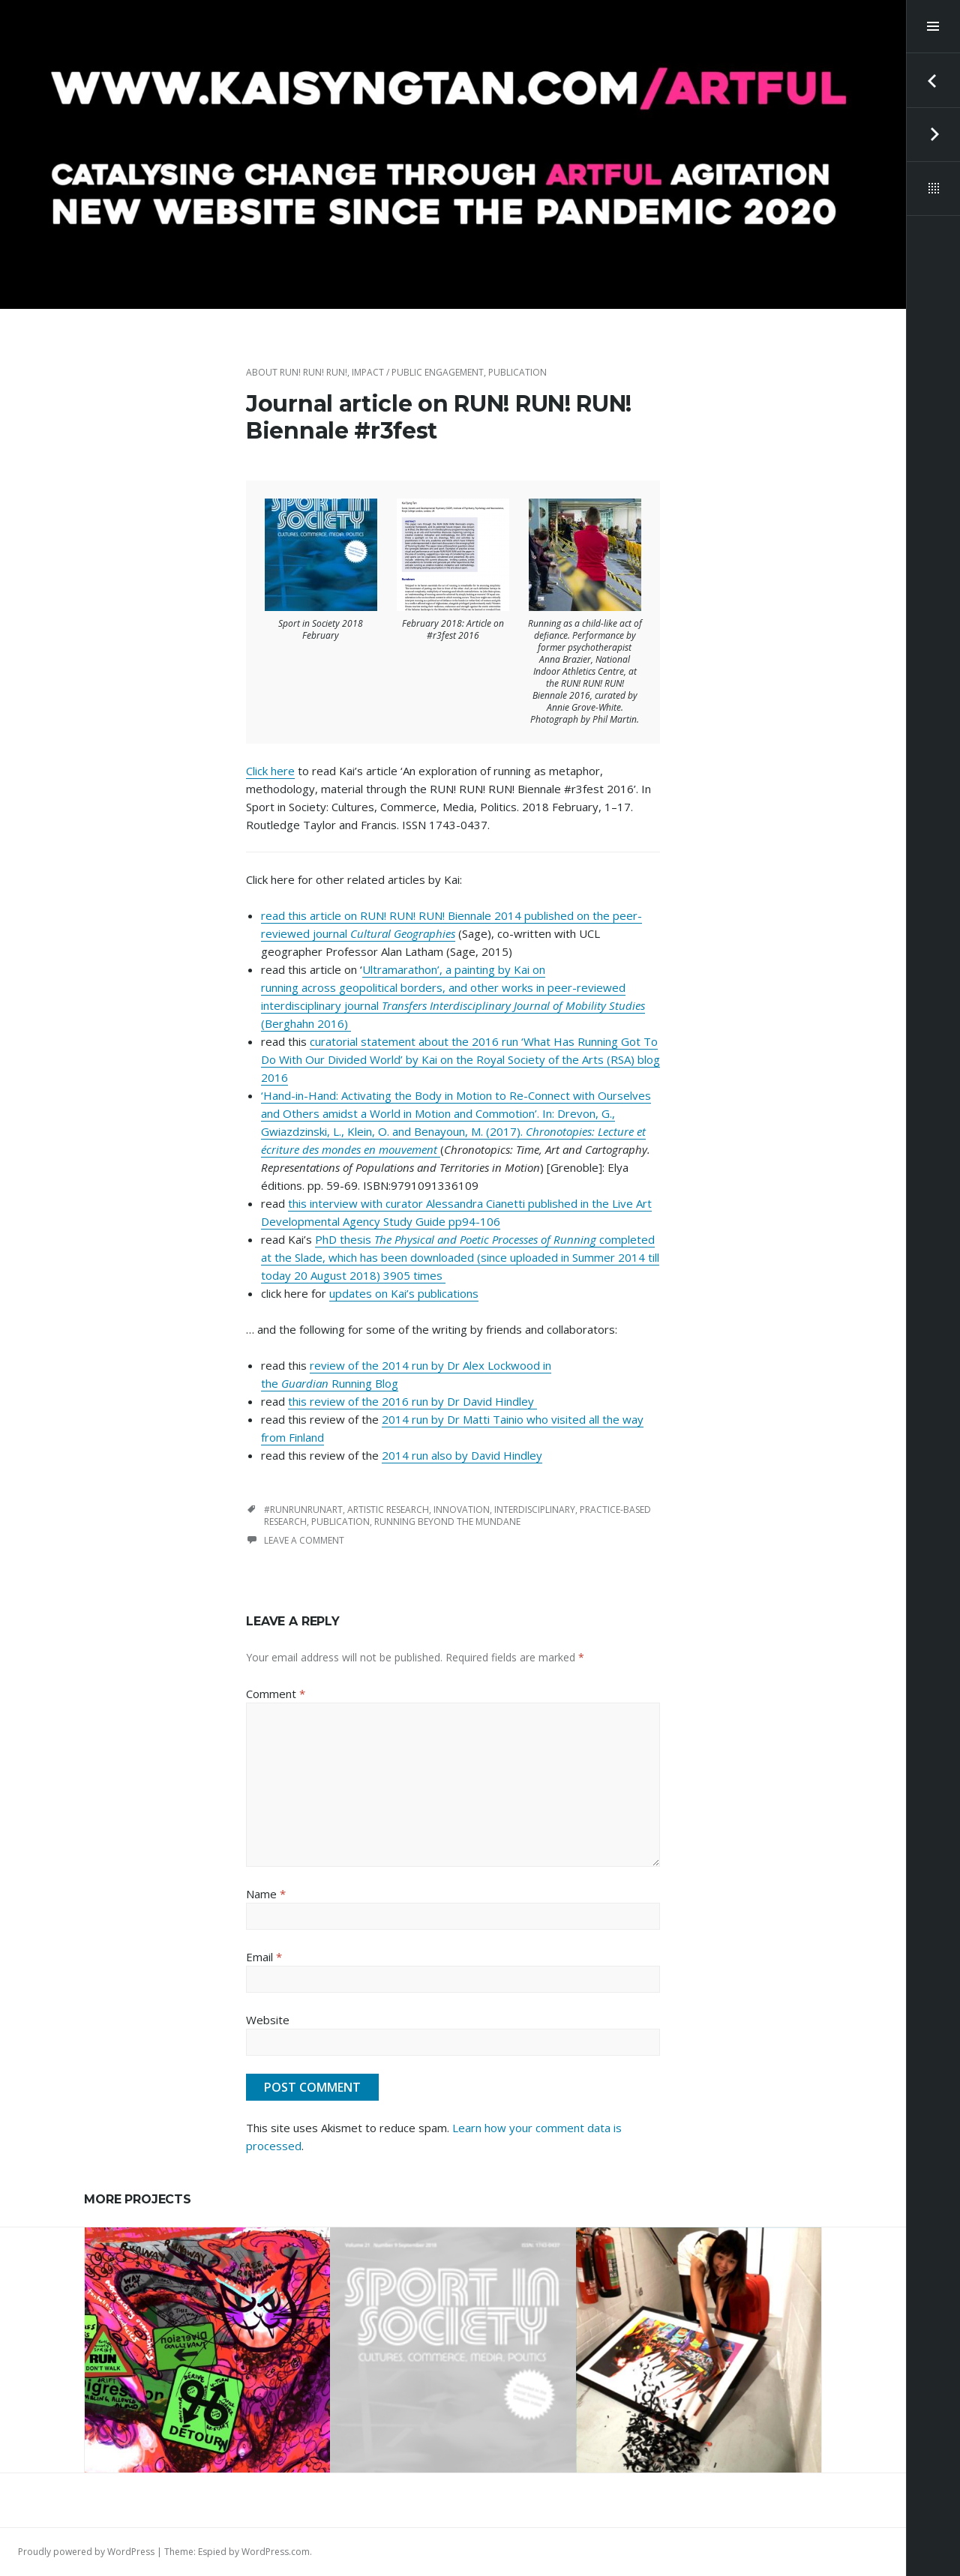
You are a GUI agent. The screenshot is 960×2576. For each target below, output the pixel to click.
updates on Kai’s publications (403, 1293)
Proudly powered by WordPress (86, 2551)
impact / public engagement (418, 372)
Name (266, 1893)
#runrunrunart (303, 1509)
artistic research (388, 1509)
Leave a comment (304, 1540)
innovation (462, 1509)
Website (268, 2019)
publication (517, 372)
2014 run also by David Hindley (462, 1455)
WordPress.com (276, 2551)
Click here (270, 770)
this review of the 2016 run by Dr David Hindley (412, 1401)
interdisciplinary (534, 1509)
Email (264, 1956)
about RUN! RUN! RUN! (296, 372)
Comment (275, 1693)
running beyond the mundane (447, 1521)
